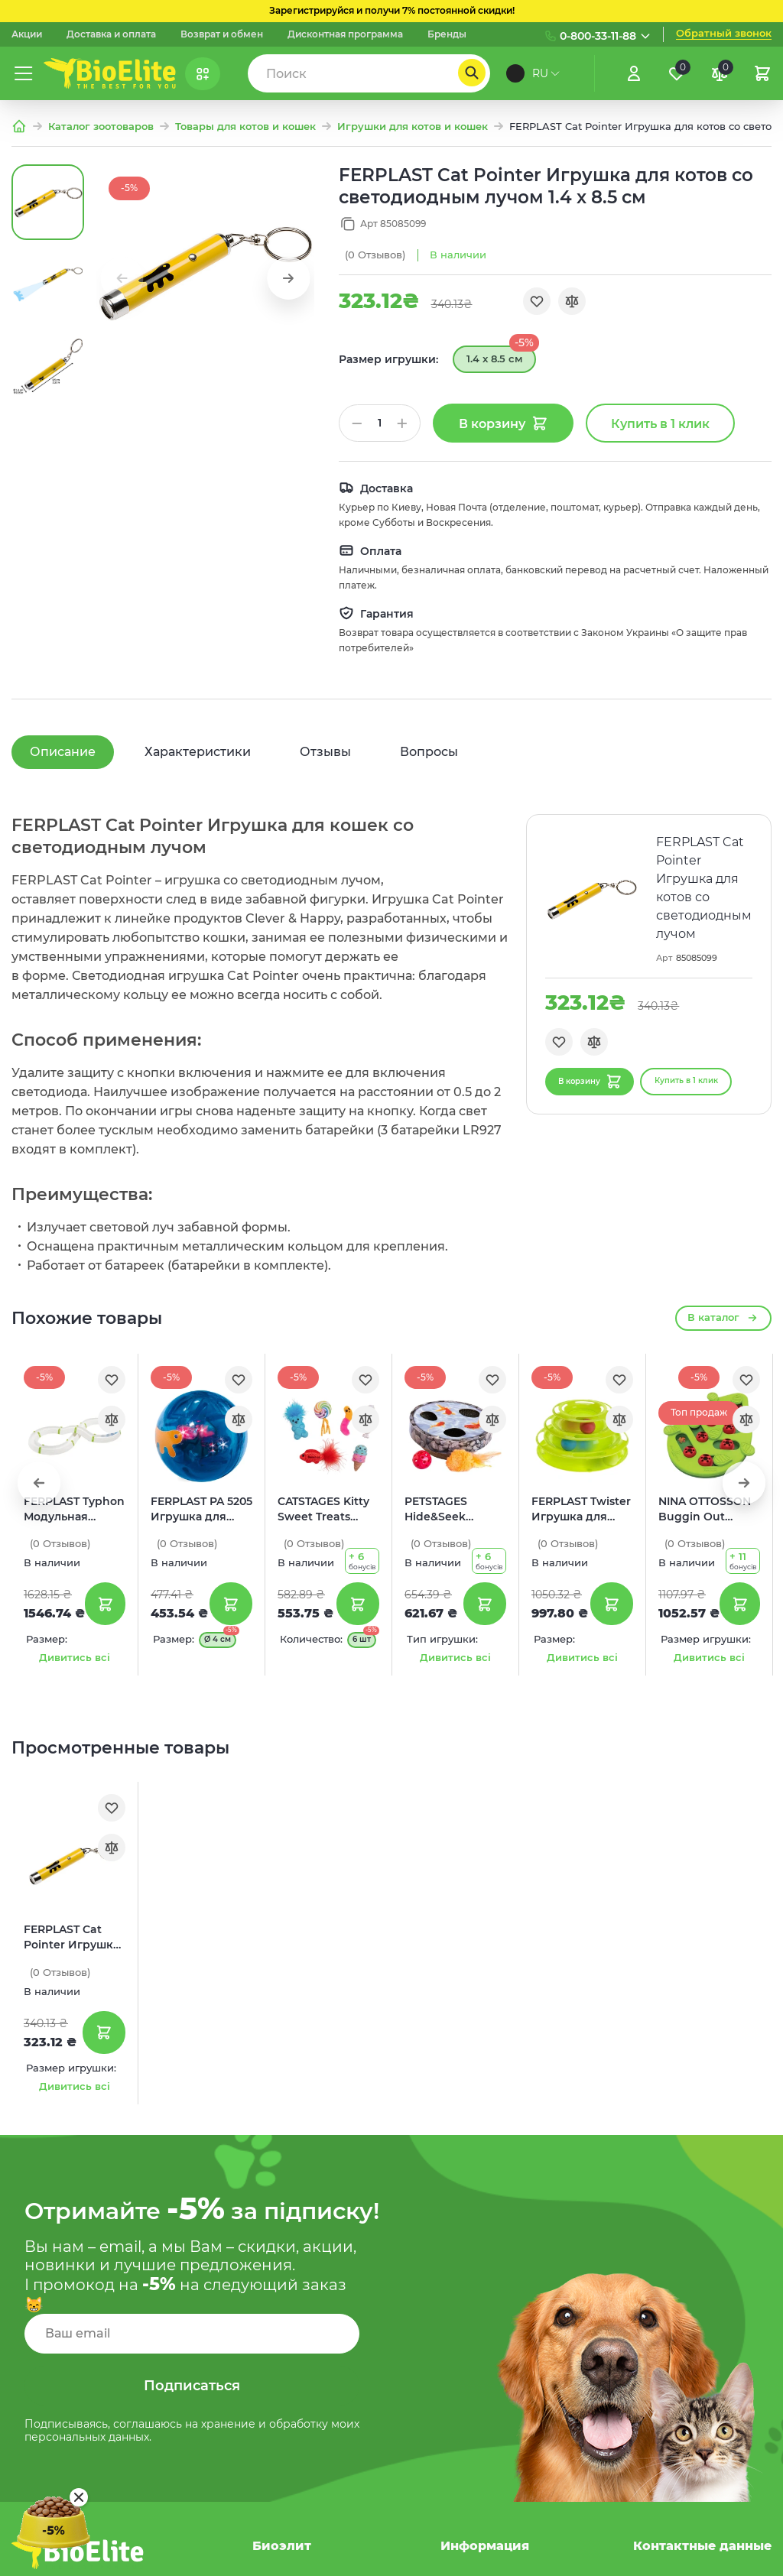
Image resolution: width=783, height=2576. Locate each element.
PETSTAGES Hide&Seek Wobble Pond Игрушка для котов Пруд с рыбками (442, 1509)
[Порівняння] (719, 73)
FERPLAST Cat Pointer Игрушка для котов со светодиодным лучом (71, 1937)
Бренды (446, 34)
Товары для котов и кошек (245, 126)
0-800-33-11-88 (598, 36)
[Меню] (23, 73)
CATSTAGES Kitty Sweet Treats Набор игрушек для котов (323, 1509)
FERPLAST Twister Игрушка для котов (581, 1509)
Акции (26, 34)
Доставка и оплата (111, 34)
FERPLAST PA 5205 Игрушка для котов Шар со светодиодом (201, 1509)
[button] (288, 278)
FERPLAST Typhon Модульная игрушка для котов (74, 1509)
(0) (375, 255)
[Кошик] (762, 73)
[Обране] (677, 73)
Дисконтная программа (345, 34)
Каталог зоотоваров (101, 126)
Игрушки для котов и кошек (412, 126)
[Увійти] (634, 73)
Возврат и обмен (221, 34)
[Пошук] (472, 72)
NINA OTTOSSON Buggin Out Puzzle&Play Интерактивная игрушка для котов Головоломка (704, 1509)
